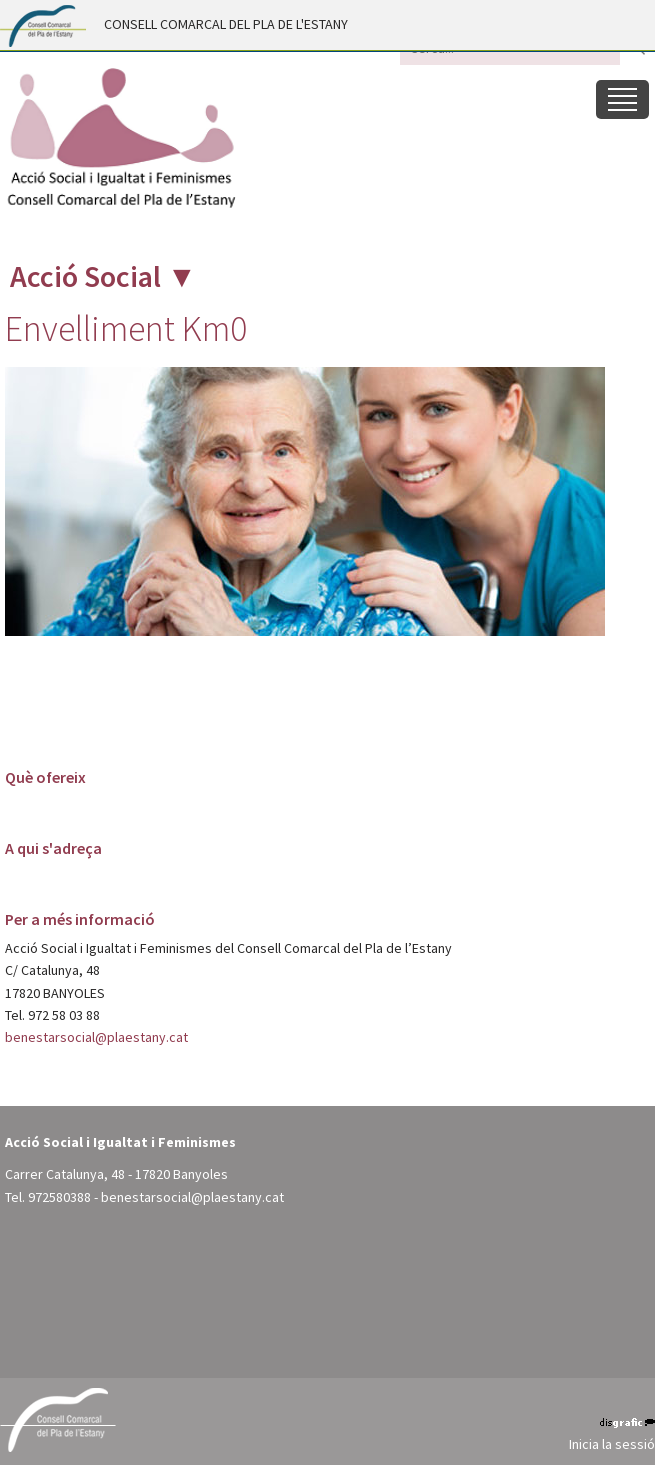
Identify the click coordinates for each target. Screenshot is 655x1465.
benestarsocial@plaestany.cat (96, 1037)
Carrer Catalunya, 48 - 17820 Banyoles (116, 1174)
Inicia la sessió (612, 1444)
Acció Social (85, 276)
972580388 (59, 1197)
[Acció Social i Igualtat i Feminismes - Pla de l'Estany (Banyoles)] (120, 137)
